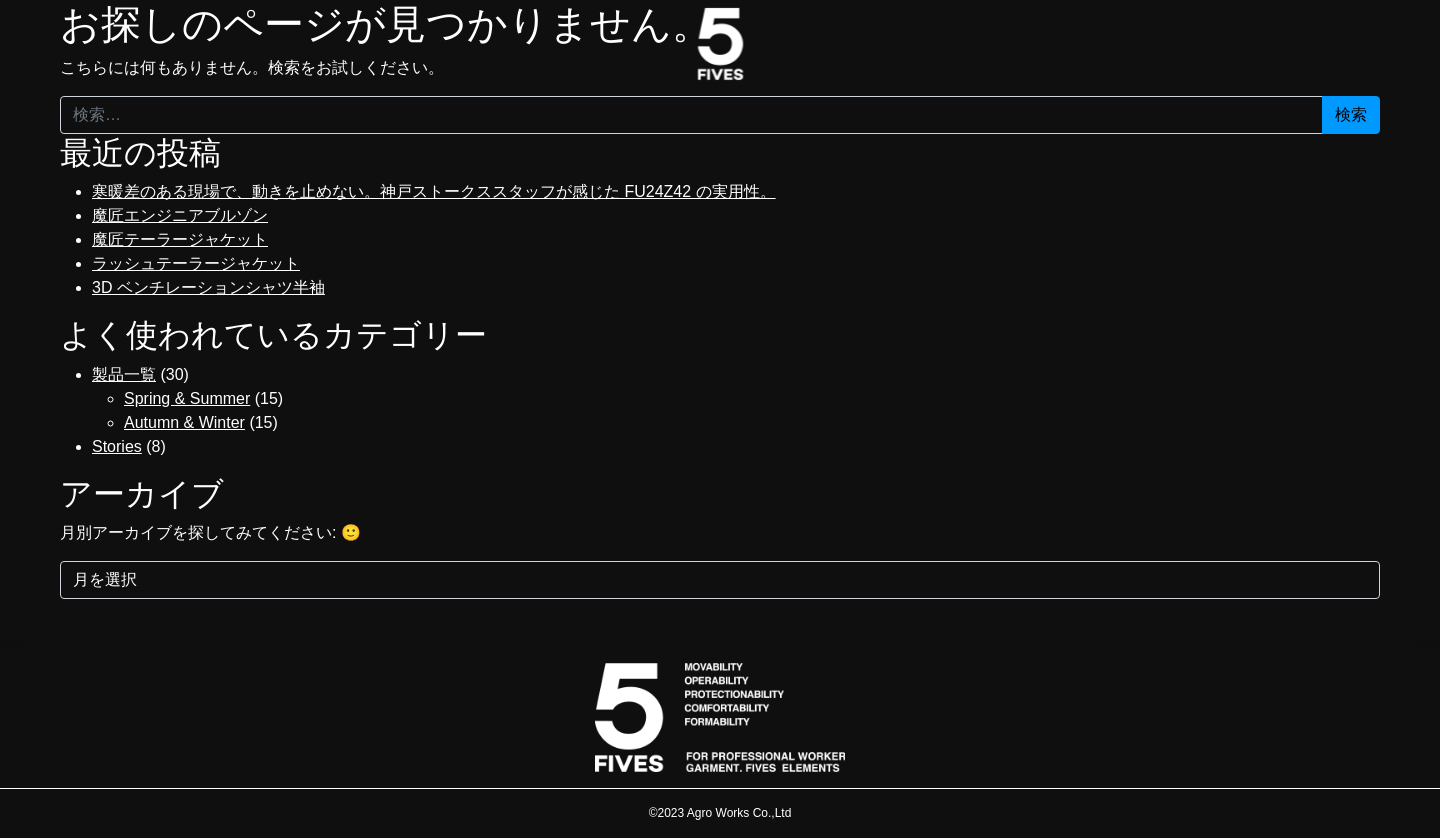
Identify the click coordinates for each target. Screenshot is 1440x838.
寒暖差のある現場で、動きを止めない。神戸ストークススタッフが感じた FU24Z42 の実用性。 (434, 191)
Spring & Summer (187, 398)
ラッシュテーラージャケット (196, 263)
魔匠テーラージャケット (180, 239)
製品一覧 (124, 374)
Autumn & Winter (184, 422)
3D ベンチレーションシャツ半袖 (208, 287)
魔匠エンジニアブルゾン (180, 215)
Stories (117, 446)
